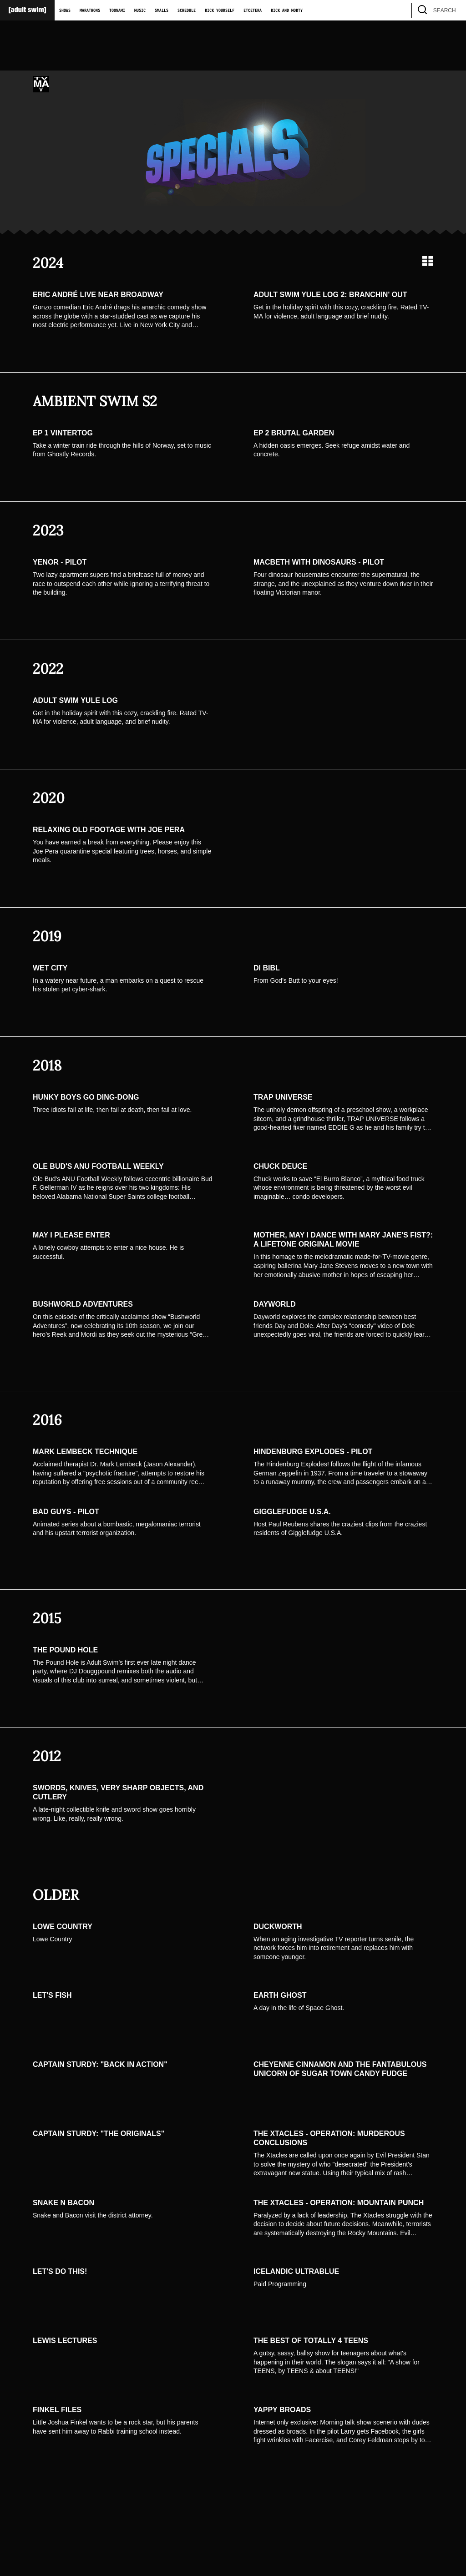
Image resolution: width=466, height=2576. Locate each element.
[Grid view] (427, 261)
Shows (65, 10)
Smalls (161, 10)
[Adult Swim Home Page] (27, 10)
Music (140, 10)
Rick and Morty (287, 10)
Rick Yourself (219, 10)
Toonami (117, 10)
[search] (452, 10)
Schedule (186, 10)
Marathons (90, 10)
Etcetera (252, 10)
